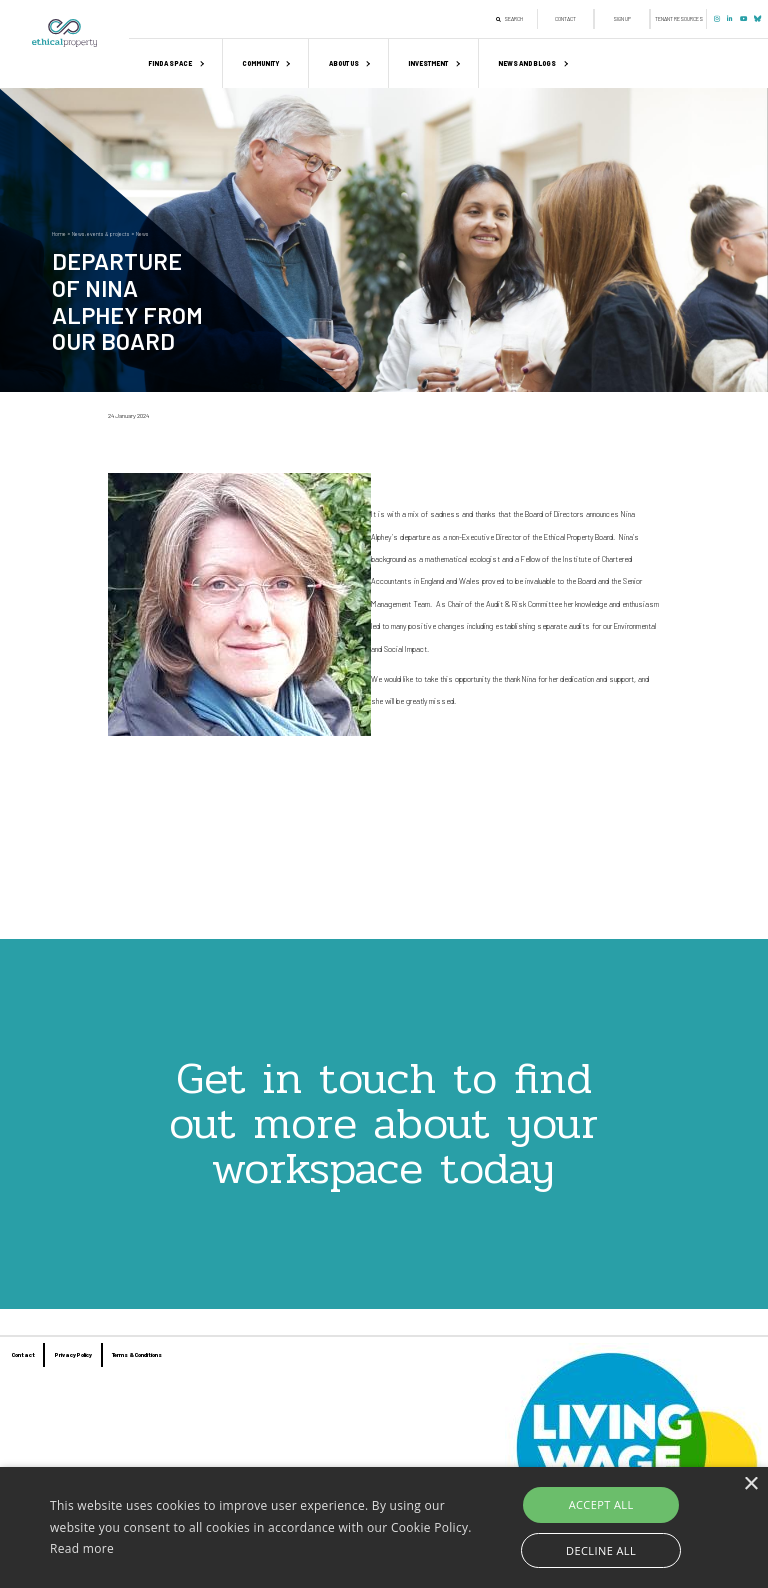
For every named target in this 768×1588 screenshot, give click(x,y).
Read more (82, 1548)
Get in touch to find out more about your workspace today (383, 1123)
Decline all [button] (601, 1550)
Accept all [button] (601, 1504)
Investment (428, 63)
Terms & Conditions (137, 1354)
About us (344, 63)
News (142, 234)
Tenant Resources (679, 19)
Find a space (170, 63)
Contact (565, 19)
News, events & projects (101, 234)
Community (260, 63)
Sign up (622, 19)
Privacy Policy (73, 1354)
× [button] (750, 1484)
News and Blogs (527, 63)
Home (59, 234)
